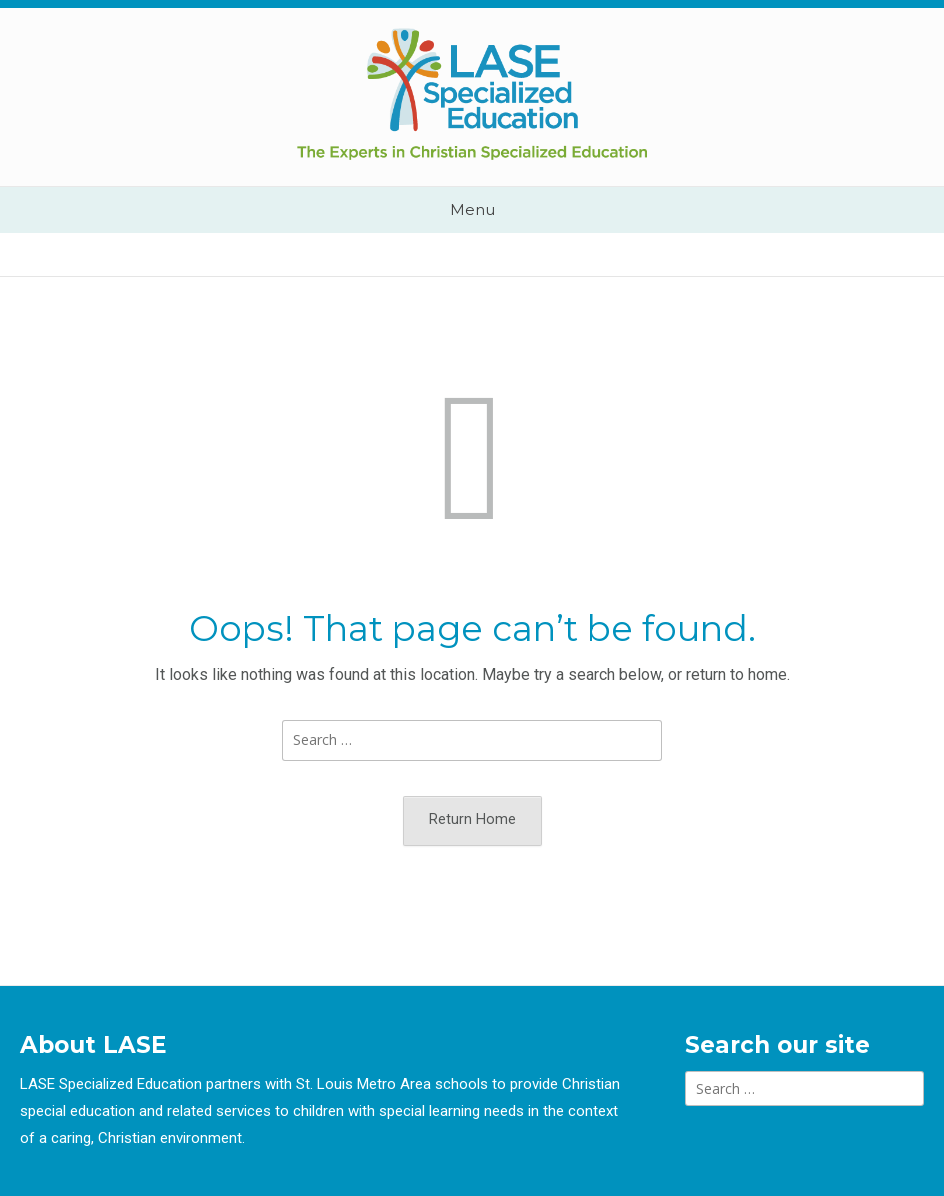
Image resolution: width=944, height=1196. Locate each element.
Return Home (472, 819)
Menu (472, 209)
